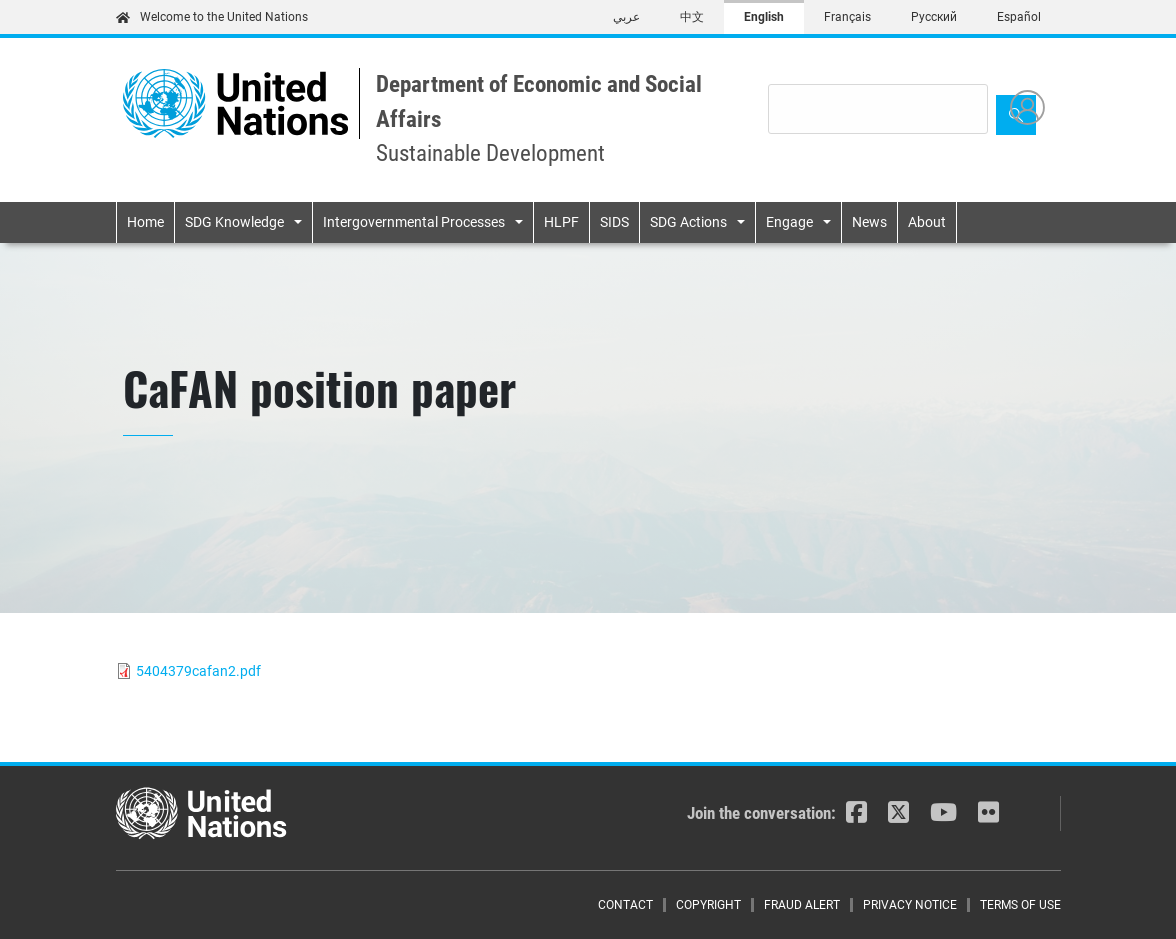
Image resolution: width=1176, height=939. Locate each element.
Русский (934, 17)
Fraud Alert (802, 905)
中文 (692, 17)
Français (847, 17)
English (764, 17)
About (927, 222)
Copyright (708, 905)
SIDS (614, 222)
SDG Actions (688, 222)
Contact (625, 905)
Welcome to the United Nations (212, 17)
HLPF (561, 222)
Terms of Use (1020, 905)
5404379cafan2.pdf (198, 671)
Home (145, 222)
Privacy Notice (910, 905)
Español (1019, 17)
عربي (626, 17)
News (869, 222)
